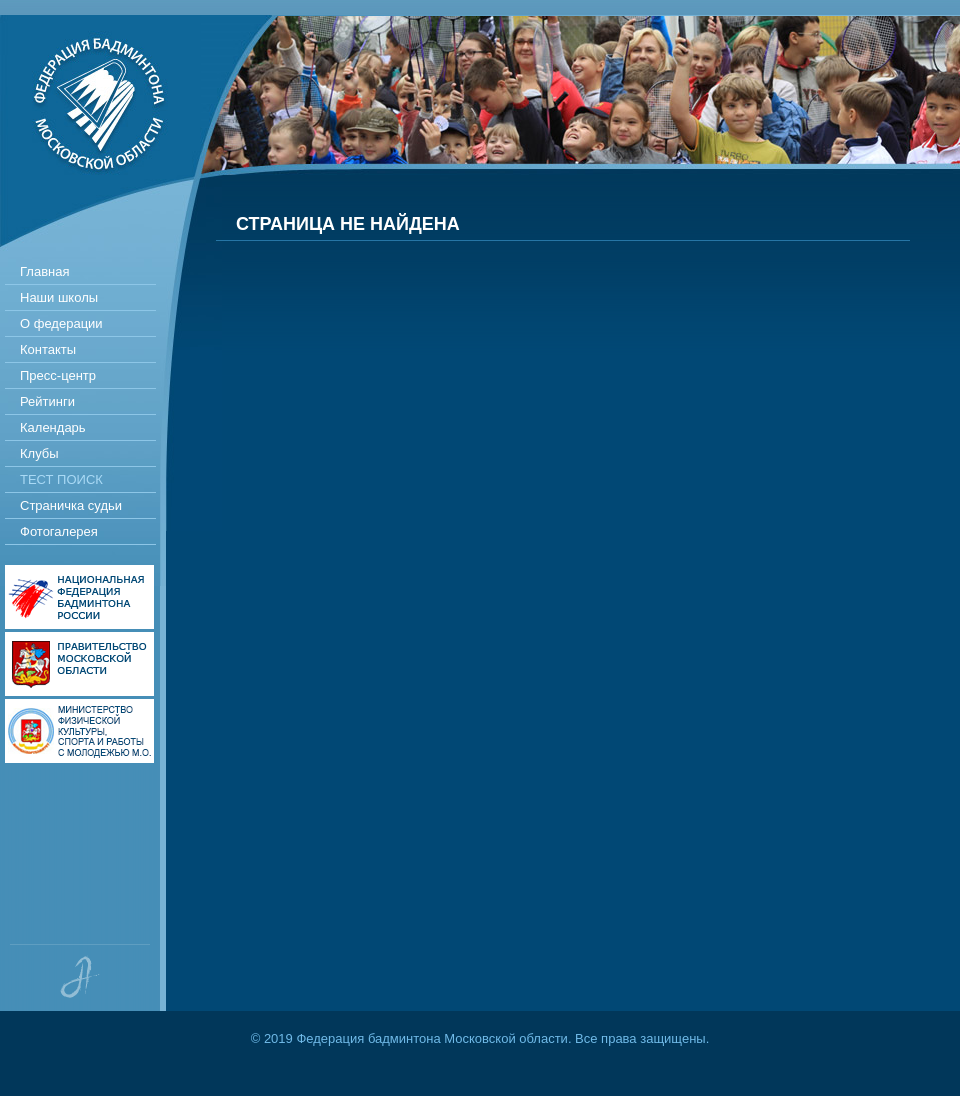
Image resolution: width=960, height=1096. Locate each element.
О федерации (61, 323)
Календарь (53, 427)
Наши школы (59, 297)
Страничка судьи (71, 505)
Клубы (39, 453)
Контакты (48, 349)
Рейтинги (47, 401)
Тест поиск (61, 479)
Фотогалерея (59, 531)
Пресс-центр (58, 375)
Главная (44, 271)
